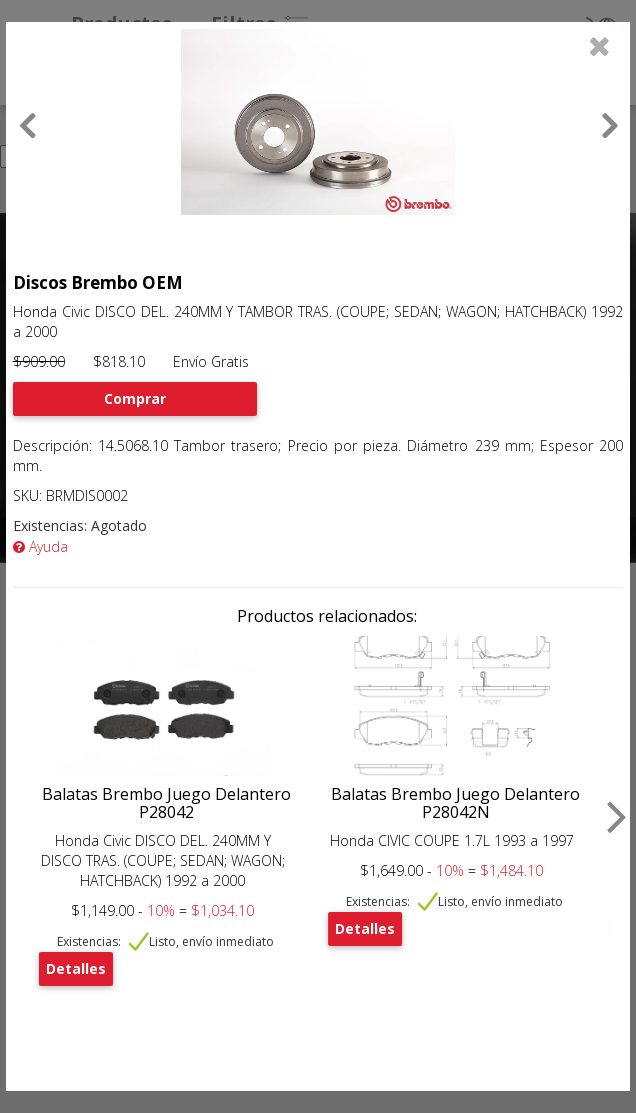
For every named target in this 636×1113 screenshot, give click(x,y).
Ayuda (40, 546)
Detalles (76, 968)
